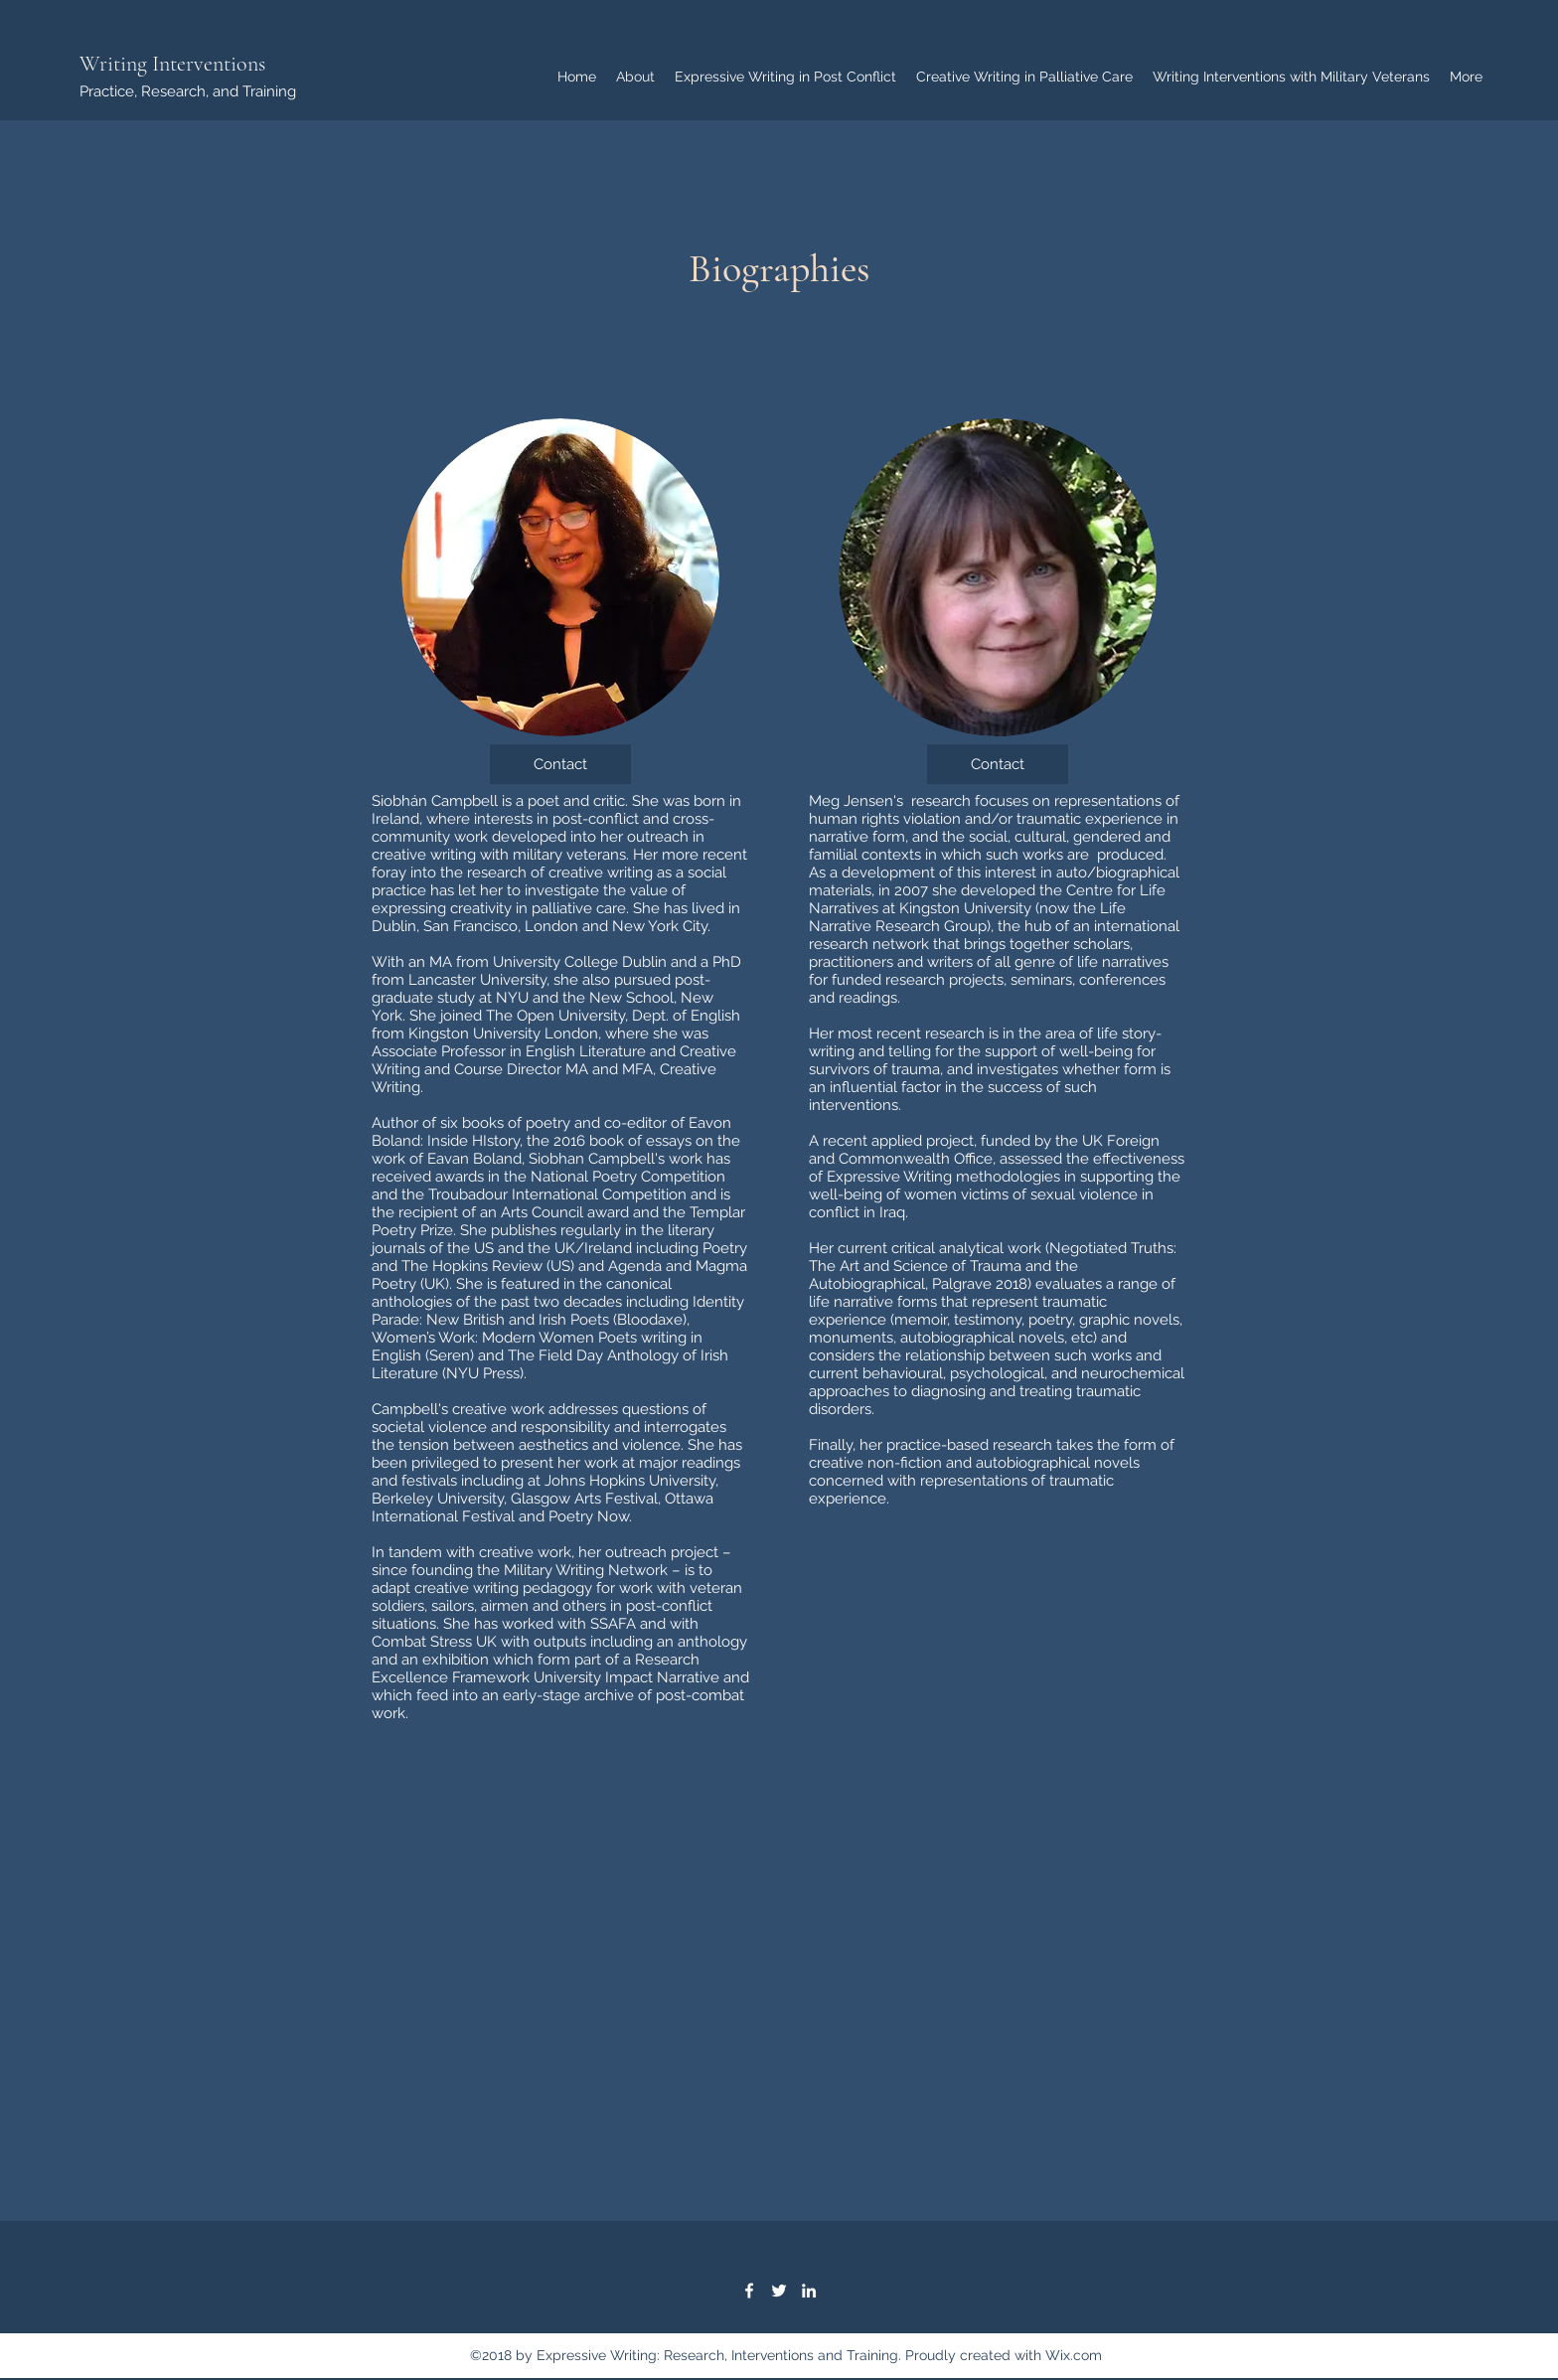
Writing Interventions (172, 64)
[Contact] (560, 764)
